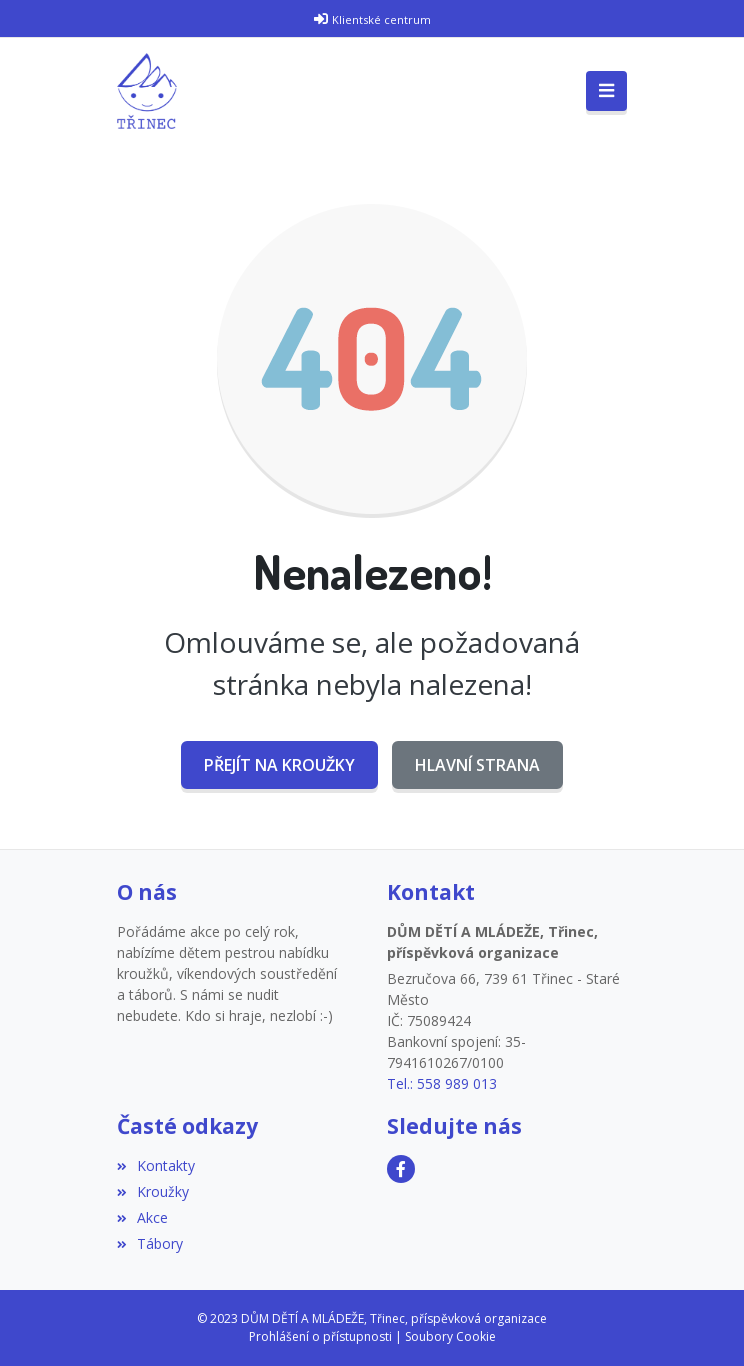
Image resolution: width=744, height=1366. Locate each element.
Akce (142, 1217)
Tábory (150, 1243)
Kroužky (153, 1191)
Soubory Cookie (450, 1336)
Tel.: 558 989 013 (442, 1083)
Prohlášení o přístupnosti (320, 1336)
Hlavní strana (477, 765)
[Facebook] (401, 1169)
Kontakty (156, 1165)
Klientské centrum (381, 19)
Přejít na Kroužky (279, 765)
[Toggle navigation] (606, 91)
